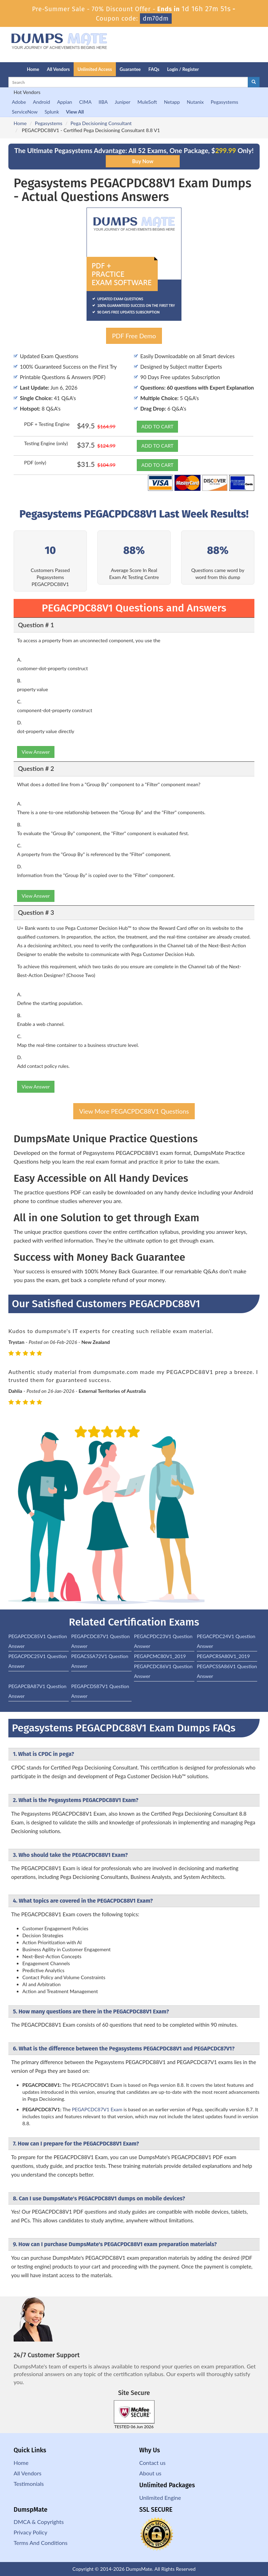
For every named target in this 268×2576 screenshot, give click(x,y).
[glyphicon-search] (254, 82)
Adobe (19, 102)
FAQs (153, 69)
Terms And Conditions (40, 2542)
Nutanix (195, 102)
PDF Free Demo (134, 336)
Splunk (52, 112)
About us (150, 2473)
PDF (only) (35, 462)
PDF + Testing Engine (46, 424)
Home (33, 69)
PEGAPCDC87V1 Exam (97, 2109)
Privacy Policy (30, 2532)
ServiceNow (25, 112)
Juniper (123, 102)
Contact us (152, 2462)
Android (41, 102)
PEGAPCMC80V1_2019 (160, 1656)
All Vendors (58, 69)
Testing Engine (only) (46, 443)
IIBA (102, 102)
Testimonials (29, 2483)
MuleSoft (147, 102)
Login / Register (183, 69)
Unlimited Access (94, 69)
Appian (64, 102)
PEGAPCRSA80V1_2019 (223, 1656)
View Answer (36, 752)
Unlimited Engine (160, 2497)
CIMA (85, 102)
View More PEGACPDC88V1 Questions (134, 1111)
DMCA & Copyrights (39, 2521)
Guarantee (130, 69)
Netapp (172, 102)
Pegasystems (224, 102)
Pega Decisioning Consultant (101, 123)
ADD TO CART (157, 426)
